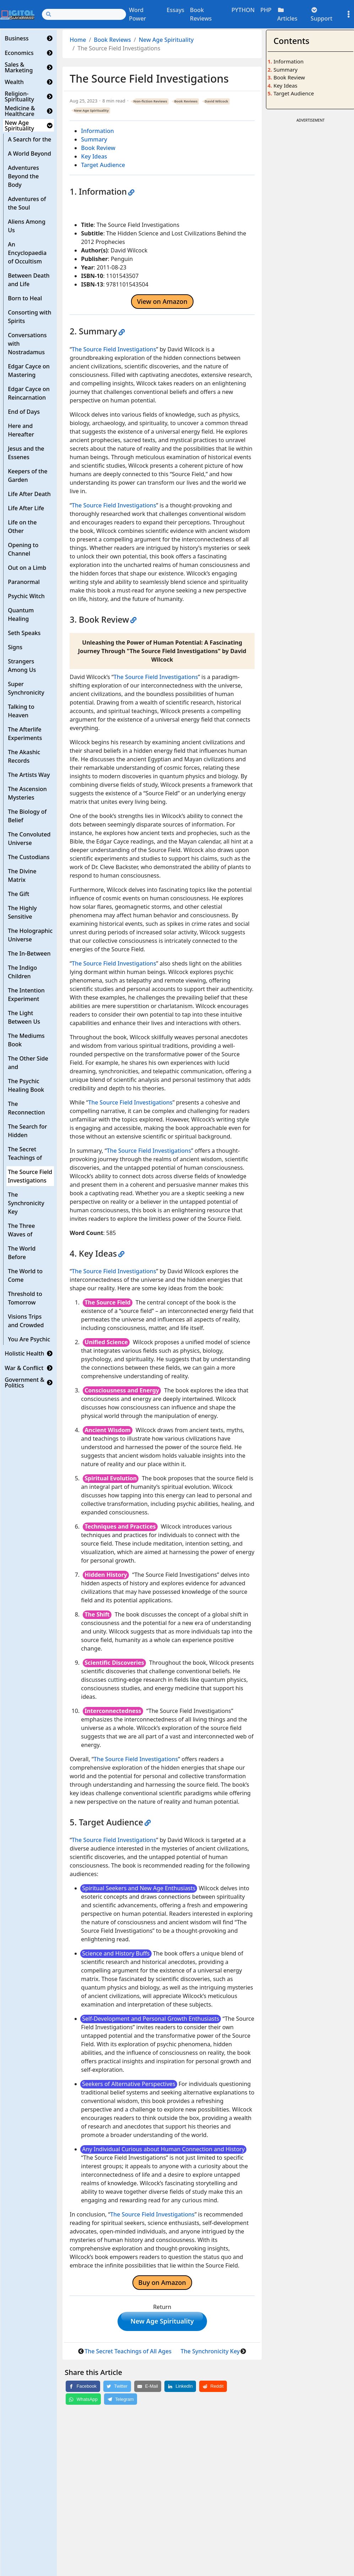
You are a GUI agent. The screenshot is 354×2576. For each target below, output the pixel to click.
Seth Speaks (24, 633)
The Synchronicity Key (26, 1203)
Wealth (14, 82)
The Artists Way (29, 775)
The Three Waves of (21, 1230)
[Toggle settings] (348, 14)
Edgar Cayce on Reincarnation (29, 393)
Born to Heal (25, 298)
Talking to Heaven (21, 711)
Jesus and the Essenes (26, 453)
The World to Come (25, 1275)
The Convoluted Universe (29, 838)
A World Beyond (29, 153)
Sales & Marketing (19, 67)
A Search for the (29, 139)
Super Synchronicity (26, 688)
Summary (94, 139)
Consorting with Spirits (29, 316)
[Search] (84, 14)
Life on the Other (22, 526)
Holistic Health (24, 1353)
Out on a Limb (27, 568)
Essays (175, 10)
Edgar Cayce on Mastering (29, 370)
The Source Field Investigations (30, 1176)
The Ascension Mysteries (27, 793)
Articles (287, 14)
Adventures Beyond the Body (23, 176)
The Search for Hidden (27, 1131)
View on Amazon (162, 301)
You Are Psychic (29, 1339)
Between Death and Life (28, 280)
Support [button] (321, 14)
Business (16, 38)
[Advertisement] (310, 230)
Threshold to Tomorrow (25, 1298)
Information (97, 131)
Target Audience (103, 165)
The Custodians (28, 857)
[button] (50, 38)
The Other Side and (28, 1063)
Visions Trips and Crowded (26, 1321)
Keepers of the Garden (27, 475)
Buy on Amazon (162, 2282)
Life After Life (26, 508)
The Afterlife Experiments (25, 733)
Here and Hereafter (21, 430)
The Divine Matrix (22, 875)
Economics (19, 53)
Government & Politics (24, 1382)
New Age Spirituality (19, 125)
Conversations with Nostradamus (27, 343)
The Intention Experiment (26, 994)
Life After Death (29, 494)
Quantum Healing (21, 614)
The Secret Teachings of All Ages (128, 2353)
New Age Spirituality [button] (162, 2322)
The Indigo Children (22, 972)
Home (78, 40)
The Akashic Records (24, 756)
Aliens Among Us (26, 226)
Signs (15, 647)
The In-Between (29, 953)
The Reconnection (26, 1108)
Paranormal (24, 582)
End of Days (24, 412)
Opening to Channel (23, 549)
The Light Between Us (24, 1017)
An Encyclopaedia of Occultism (27, 252)
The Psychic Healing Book (26, 1085)
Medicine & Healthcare (20, 111)
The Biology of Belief (27, 816)
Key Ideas (94, 156)
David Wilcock (216, 101)
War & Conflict (24, 1368)
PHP (266, 10)
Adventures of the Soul (27, 203)
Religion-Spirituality (19, 96)
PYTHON (243, 10)
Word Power (137, 14)
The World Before (22, 1253)
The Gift (18, 894)
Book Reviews (201, 14)
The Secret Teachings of (25, 1153)
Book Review (98, 148)
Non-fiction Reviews (150, 101)
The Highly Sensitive (22, 912)
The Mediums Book (26, 1040)
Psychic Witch (26, 596)
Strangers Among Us (22, 665)
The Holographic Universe (30, 935)
